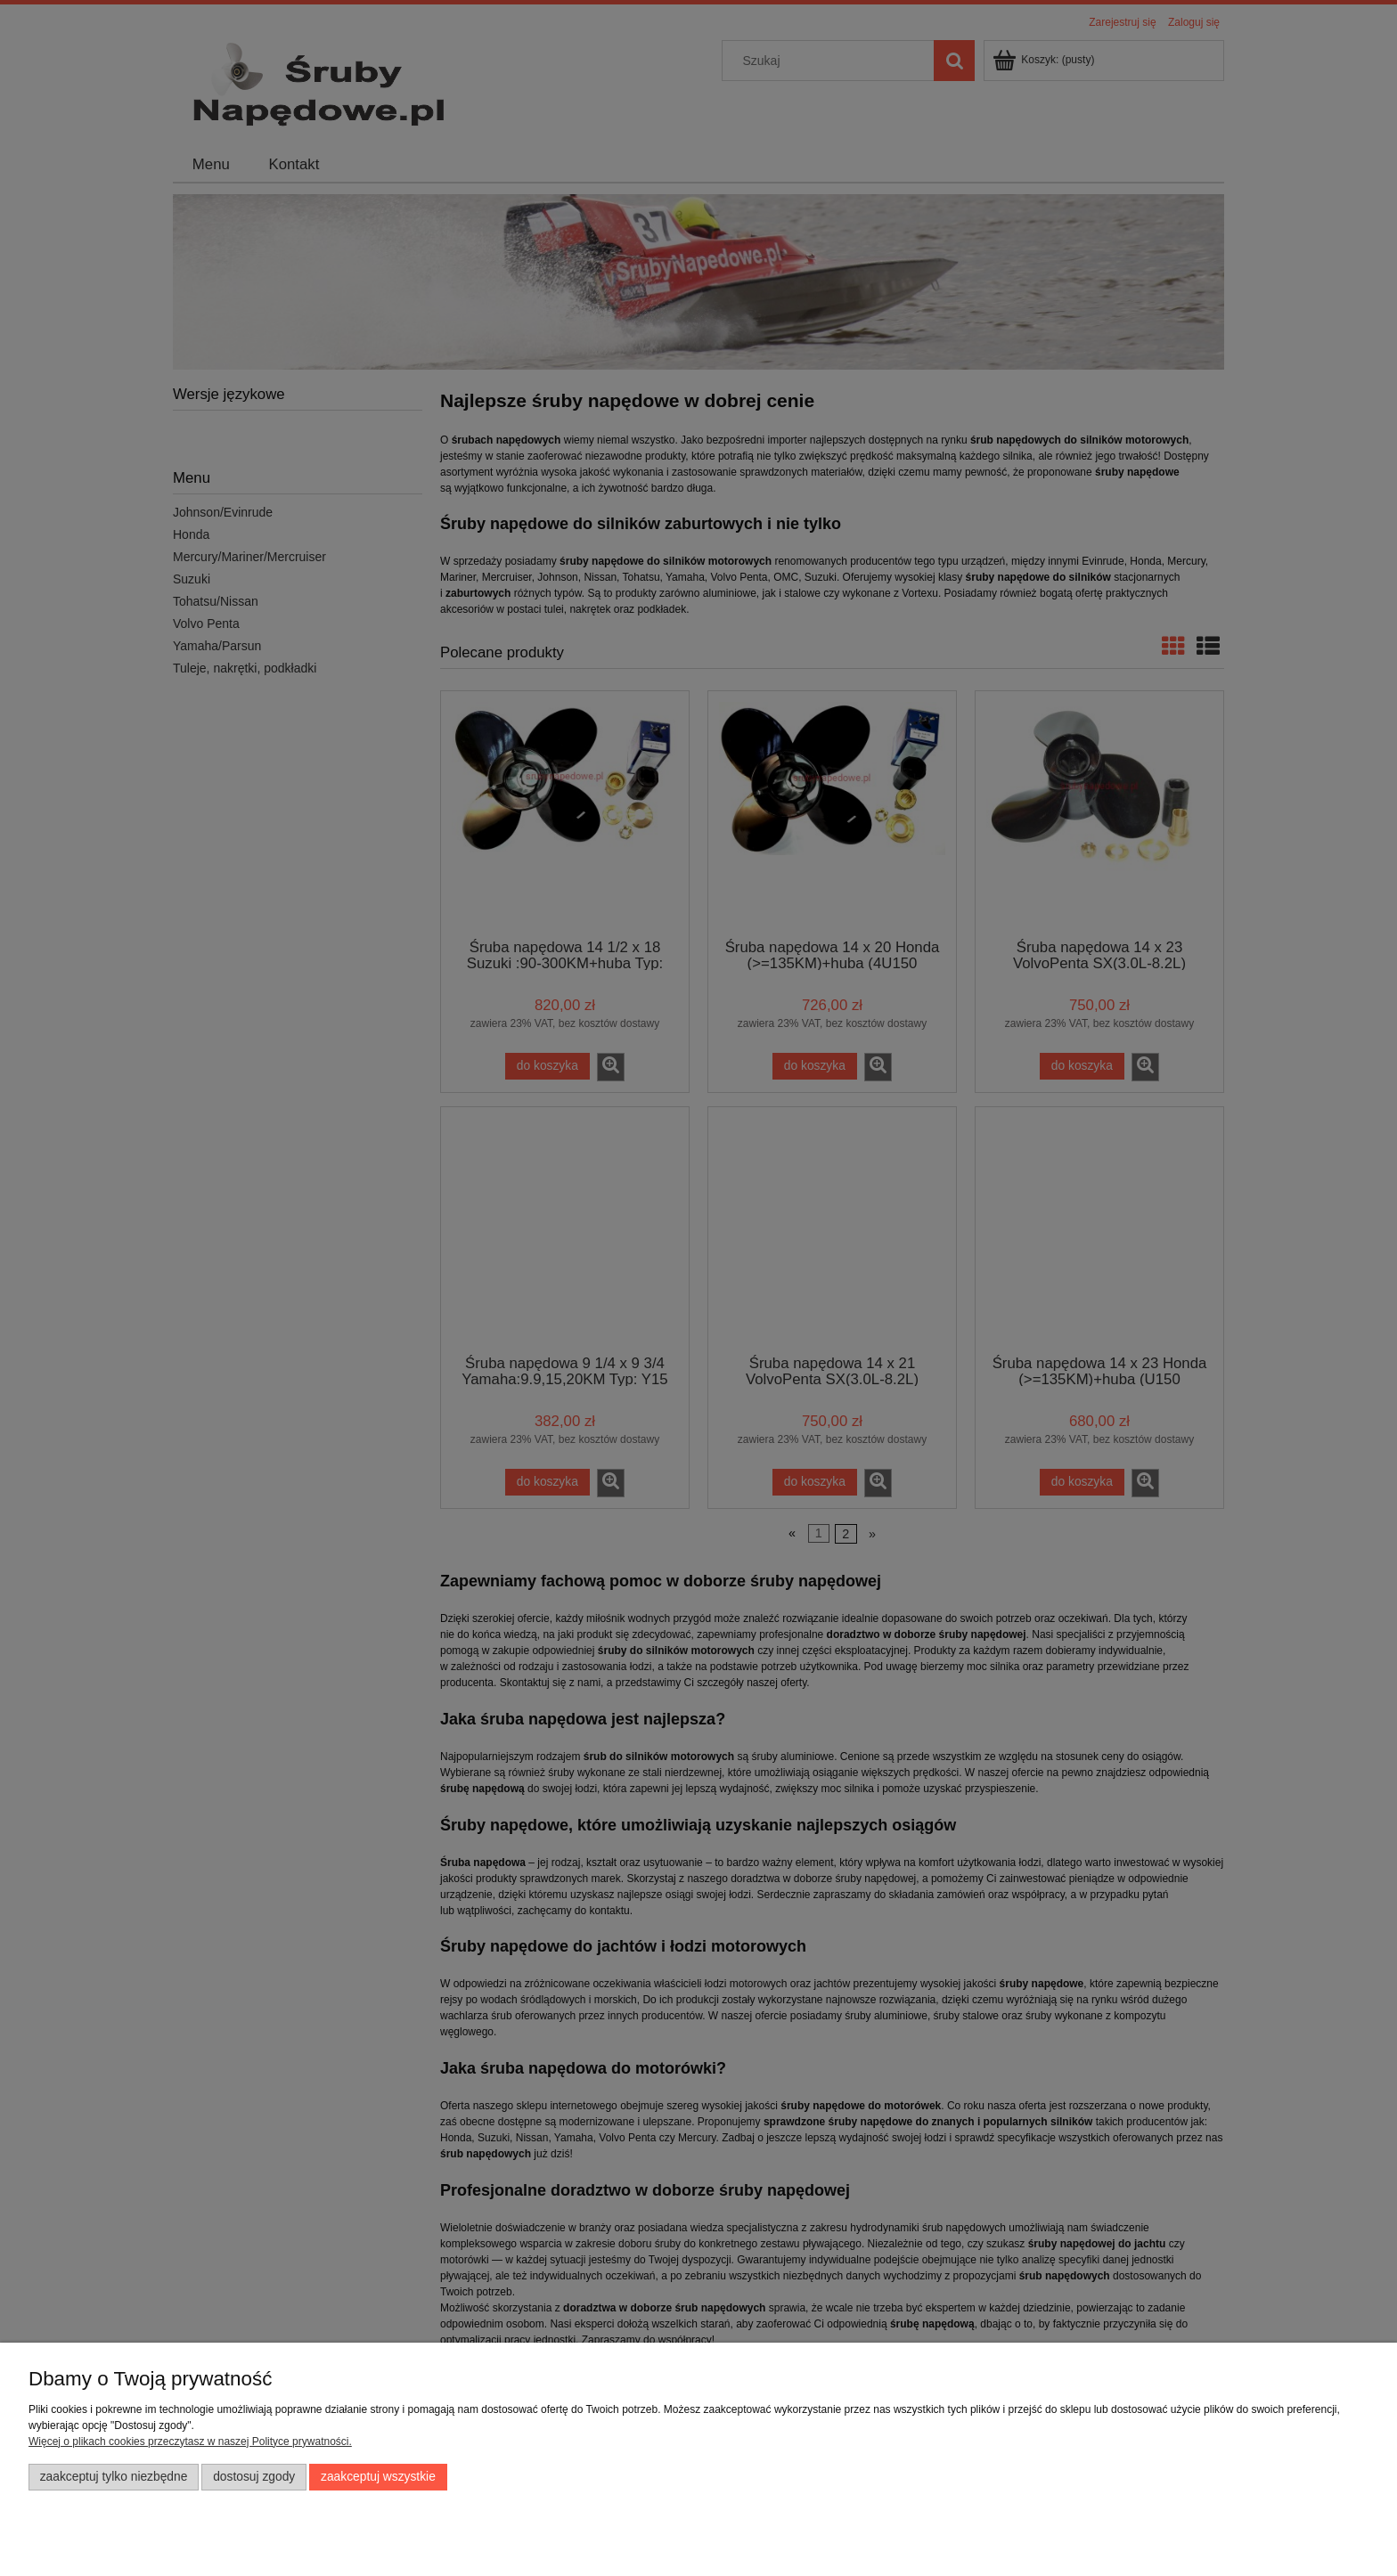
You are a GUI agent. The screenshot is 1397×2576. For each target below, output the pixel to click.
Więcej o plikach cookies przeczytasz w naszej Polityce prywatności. (190, 2441)
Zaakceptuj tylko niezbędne (114, 2476)
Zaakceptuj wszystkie (378, 2476)
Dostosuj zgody (254, 2476)
